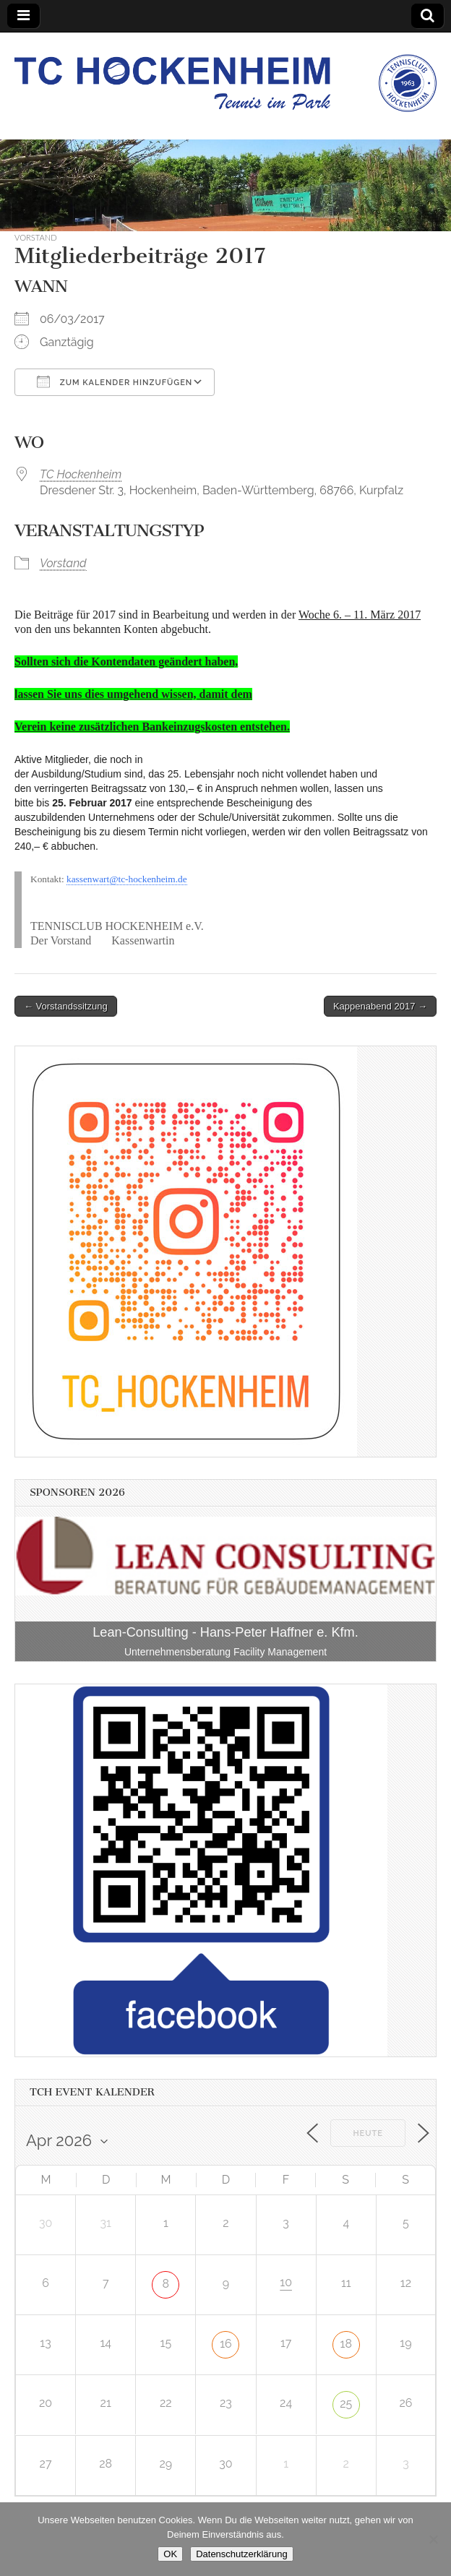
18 (346, 2344)
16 (226, 2344)
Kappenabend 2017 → (380, 1006)
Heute (368, 2133)
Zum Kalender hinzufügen (114, 381)
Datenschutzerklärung (241, 2554)
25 (346, 2404)
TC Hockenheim (80, 474)
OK (170, 2554)
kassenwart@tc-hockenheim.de (126, 879)
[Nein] (433, 2539)
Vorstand (35, 237)
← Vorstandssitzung (66, 1006)
